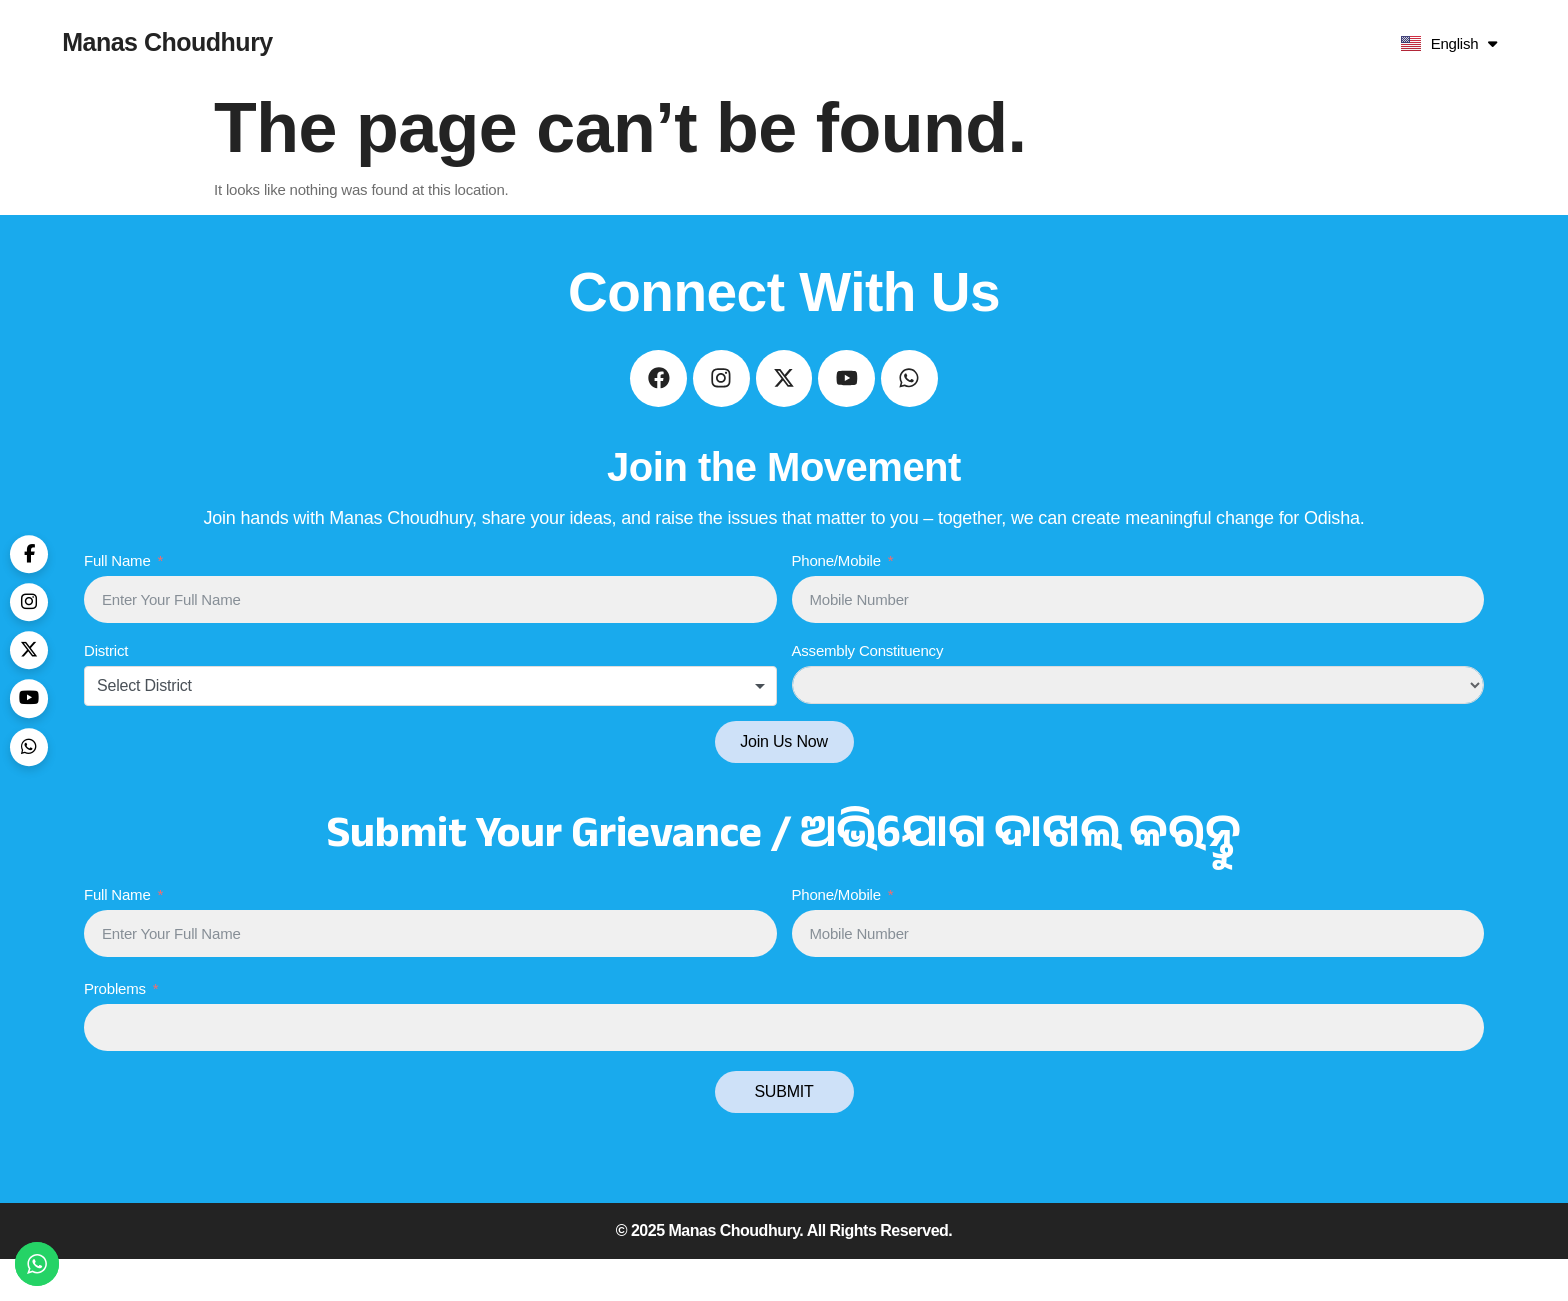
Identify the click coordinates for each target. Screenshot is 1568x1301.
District (106, 692)
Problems (115, 1030)
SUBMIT (783, 1133)
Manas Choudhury (167, 42)
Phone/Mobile (836, 602)
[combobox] (430, 728)
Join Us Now (784, 783)
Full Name (117, 602)
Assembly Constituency (868, 692)
